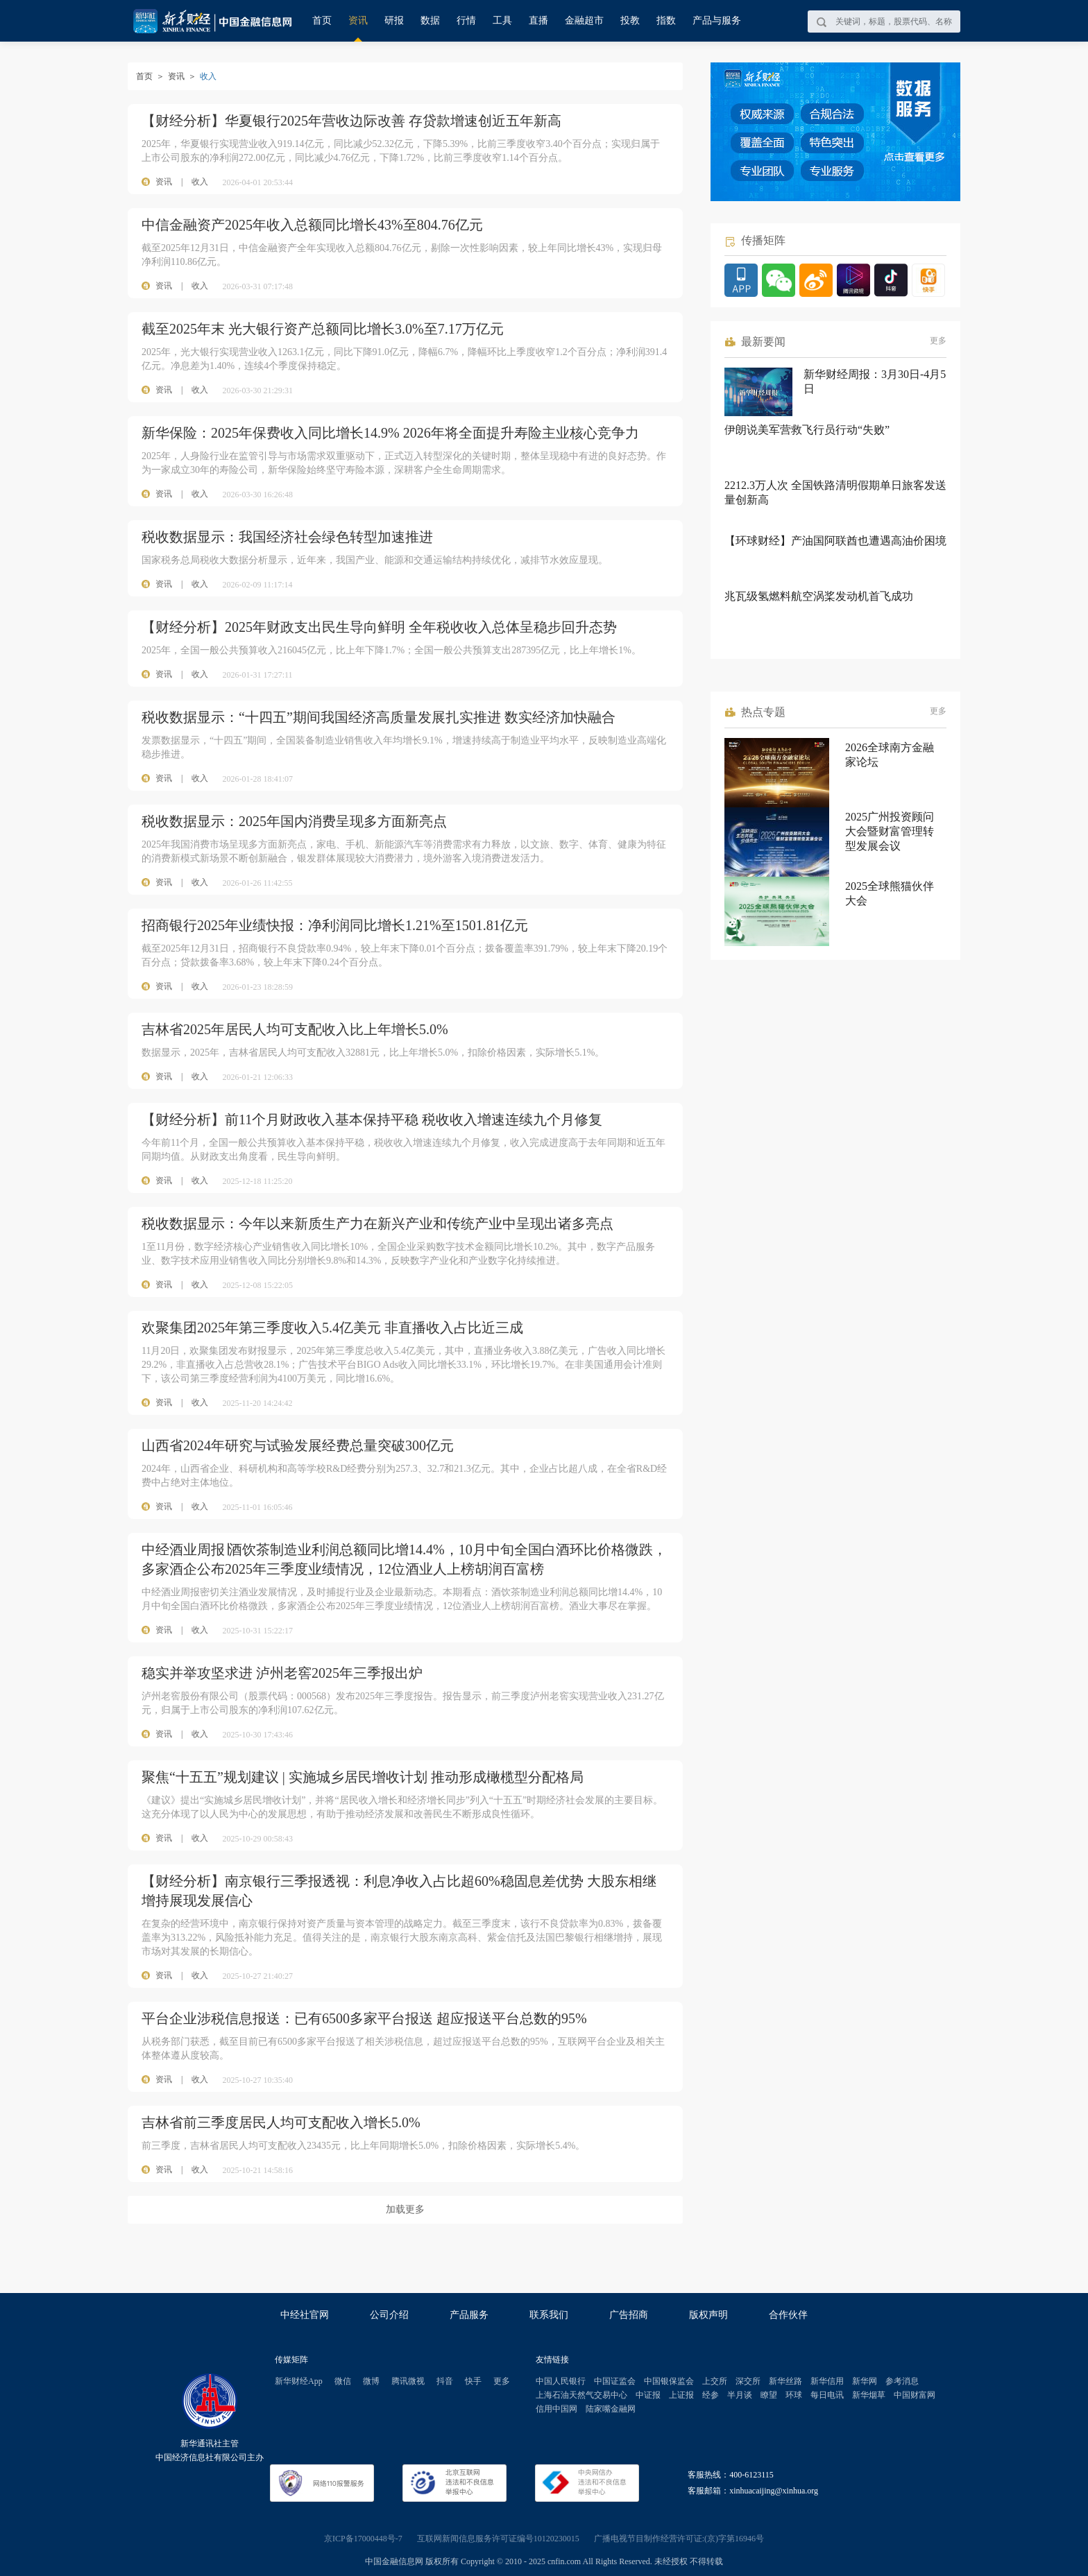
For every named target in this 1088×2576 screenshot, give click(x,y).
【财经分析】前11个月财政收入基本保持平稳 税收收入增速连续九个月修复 (372, 1119)
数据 (430, 20)
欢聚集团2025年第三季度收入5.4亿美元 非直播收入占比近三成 (332, 1327)
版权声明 (708, 2315)
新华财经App (299, 2381)
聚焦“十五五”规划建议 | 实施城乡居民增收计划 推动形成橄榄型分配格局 (363, 1777)
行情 (466, 20)
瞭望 (768, 2395)
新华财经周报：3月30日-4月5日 (875, 381)
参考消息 (902, 2381)
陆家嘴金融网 (611, 2409)
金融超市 (584, 20)
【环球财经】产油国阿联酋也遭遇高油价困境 (835, 541)
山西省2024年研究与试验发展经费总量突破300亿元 (298, 1445)
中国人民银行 (561, 2381)
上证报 (681, 2395)
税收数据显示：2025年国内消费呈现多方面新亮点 (294, 821)
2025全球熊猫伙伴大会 (889, 893)
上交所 (714, 2381)
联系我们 (548, 2315)
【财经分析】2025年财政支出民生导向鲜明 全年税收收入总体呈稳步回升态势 (379, 627)
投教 (630, 20)
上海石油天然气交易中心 (581, 2395)
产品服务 (469, 2315)
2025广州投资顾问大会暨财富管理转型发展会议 (889, 831)
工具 (502, 20)
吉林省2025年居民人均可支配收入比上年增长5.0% (295, 1029)
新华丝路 (785, 2381)
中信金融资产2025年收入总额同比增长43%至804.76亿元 (312, 224)
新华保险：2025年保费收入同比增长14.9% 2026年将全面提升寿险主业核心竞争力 (390, 432)
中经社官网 (304, 2315)
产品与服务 (716, 20)
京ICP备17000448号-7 (363, 2538)
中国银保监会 (669, 2381)
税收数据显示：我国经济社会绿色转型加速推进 (287, 536)
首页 (322, 20)
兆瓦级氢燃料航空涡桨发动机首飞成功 (818, 596)
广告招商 (628, 2315)
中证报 (648, 2395)
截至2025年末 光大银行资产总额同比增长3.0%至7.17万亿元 (323, 328)
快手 (473, 2381)
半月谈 (739, 2395)
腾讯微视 (408, 2381)
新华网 (864, 2381)
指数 (666, 20)
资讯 (358, 20)
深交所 (748, 2381)
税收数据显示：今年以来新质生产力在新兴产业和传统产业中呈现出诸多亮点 (377, 1223)
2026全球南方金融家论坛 (889, 754)
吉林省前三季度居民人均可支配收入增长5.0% (281, 2122)
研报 (394, 20)
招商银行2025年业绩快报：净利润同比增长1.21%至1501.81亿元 (335, 925)
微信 (342, 2381)
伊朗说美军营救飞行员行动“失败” (807, 430)
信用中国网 (556, 2409)
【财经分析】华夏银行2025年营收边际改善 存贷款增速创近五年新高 (351, 120)
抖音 (444, 2381)
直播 (538, 20)
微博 (371, 2381)
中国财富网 (914, 2395)
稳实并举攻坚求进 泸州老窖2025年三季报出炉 (282, 1673)
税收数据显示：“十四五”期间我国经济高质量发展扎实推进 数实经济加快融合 (378, 717)
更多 (938, 340)
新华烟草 (868, 2395)
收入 (200, 182)
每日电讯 (827, 2395)
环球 (793, 2395)
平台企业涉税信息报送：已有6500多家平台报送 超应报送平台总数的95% (364, 2018)
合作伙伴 (788, 2315)
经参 (710, 2395)
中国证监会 (615, 2381)
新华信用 (827, 2381)
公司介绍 (389, 2315)
